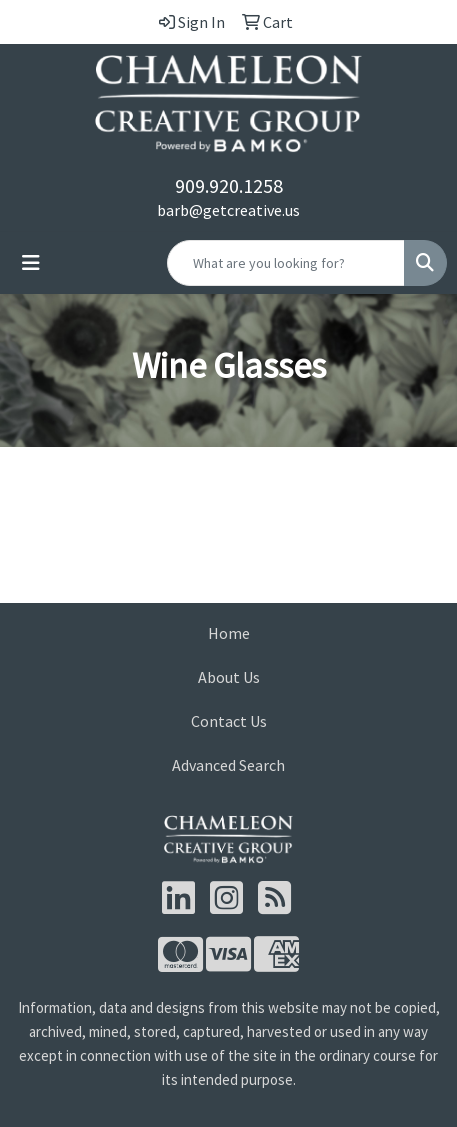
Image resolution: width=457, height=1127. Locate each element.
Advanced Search (228, 765)
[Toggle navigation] (31, 263)
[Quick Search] (286, 263)
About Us (229, 677)
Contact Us (229, 721)
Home (229, 633)
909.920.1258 (229, 185)
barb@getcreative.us (228, 210)
